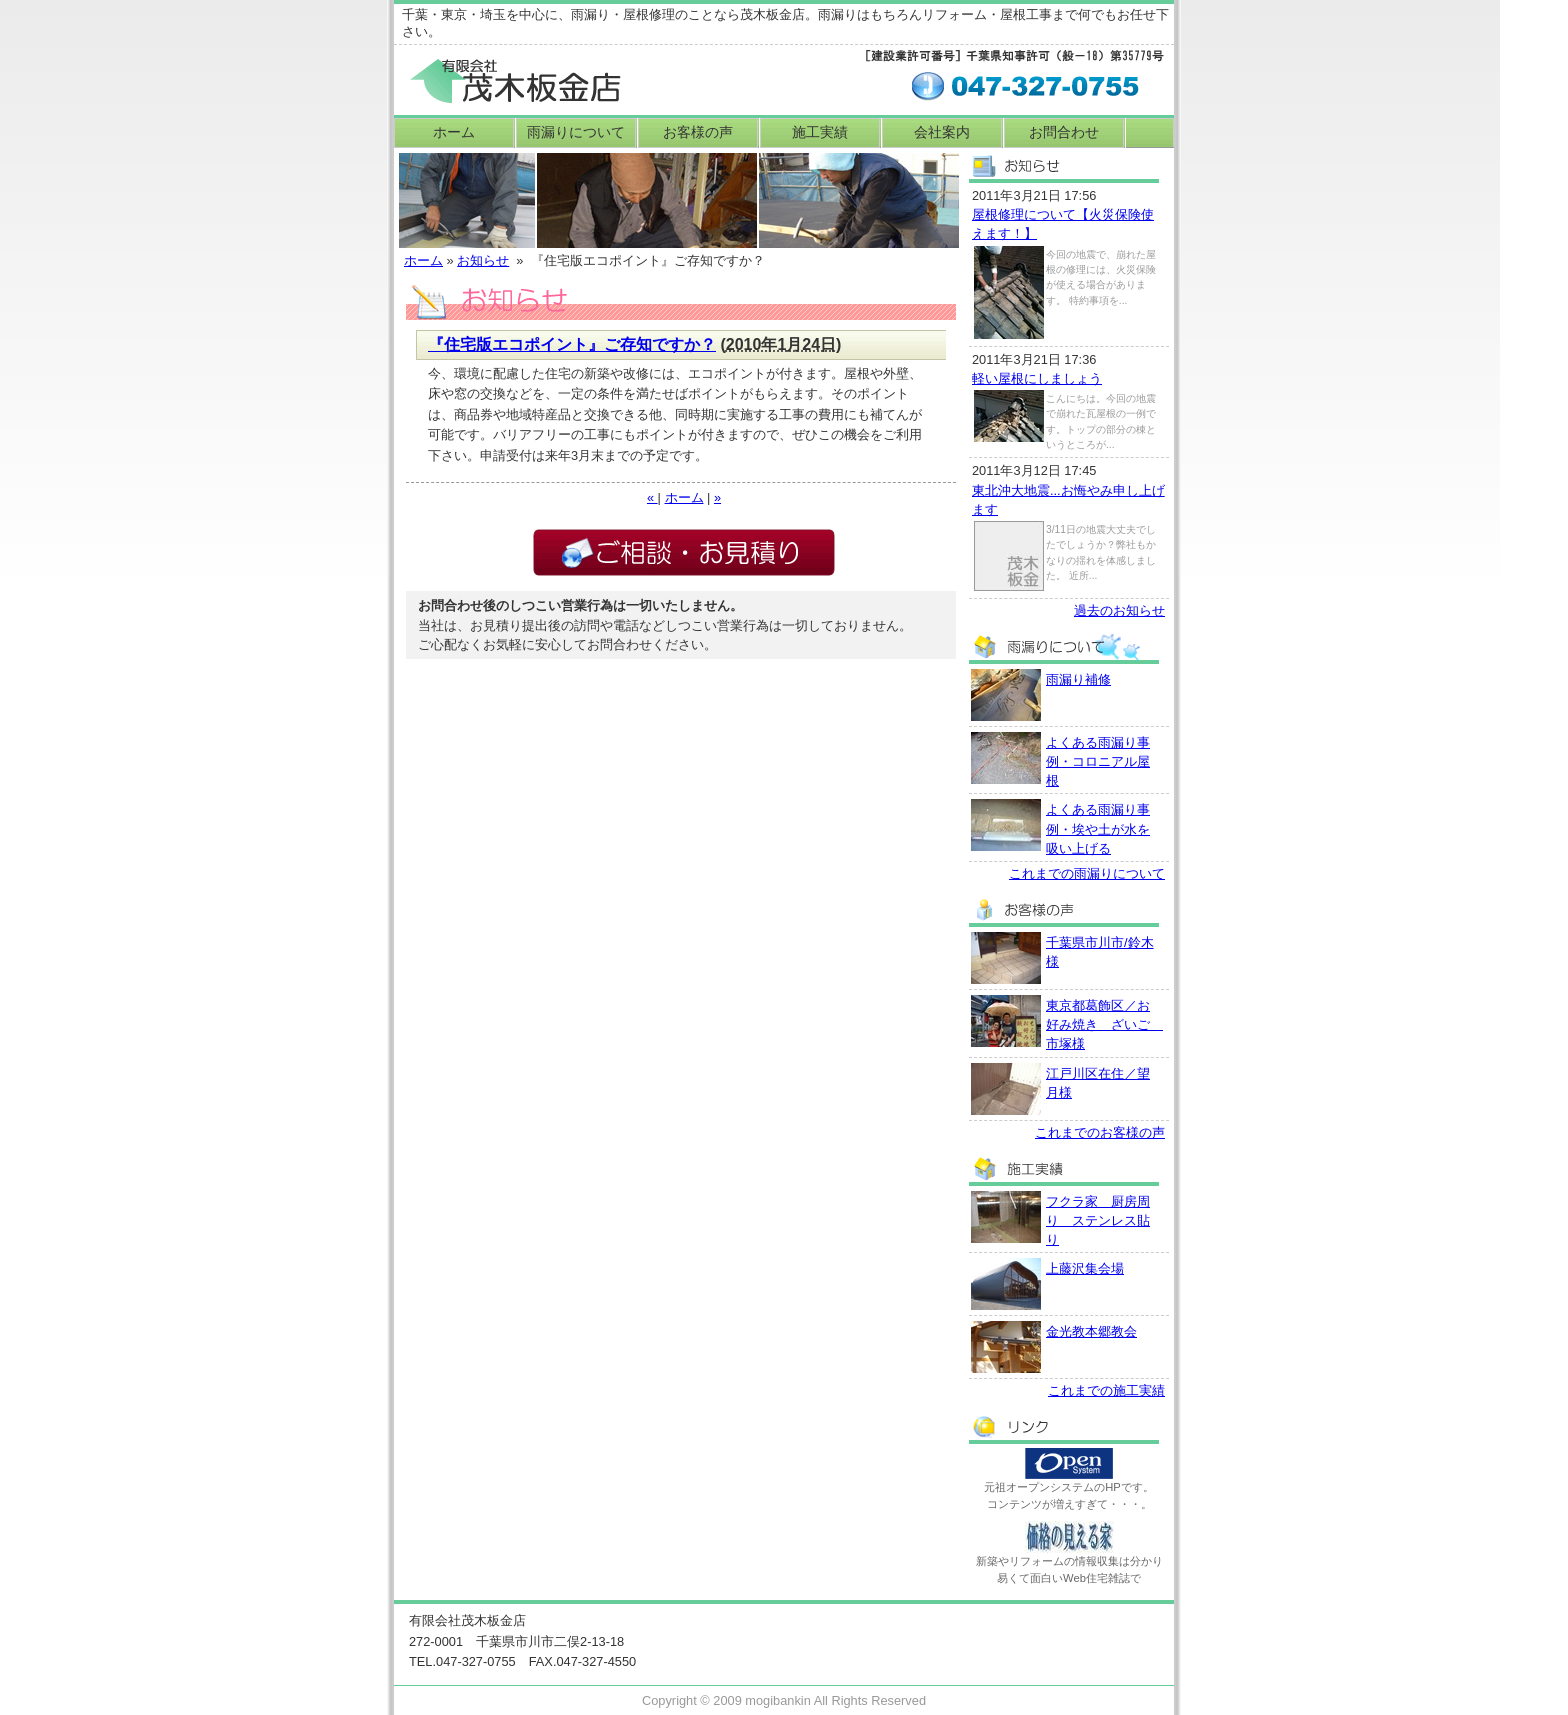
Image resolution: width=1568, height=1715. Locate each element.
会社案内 (942, 132)
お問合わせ (1064, 132)
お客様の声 (698, 132)
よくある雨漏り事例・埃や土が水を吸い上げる (1098, 828)
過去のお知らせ (1119, 610)
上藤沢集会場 (1085, 1268)
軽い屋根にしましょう (1037, 378)
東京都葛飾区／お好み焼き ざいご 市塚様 (1104, 1024)
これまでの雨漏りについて (1087, 873)
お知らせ (483, 260)
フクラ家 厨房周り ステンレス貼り (1098, 1220)
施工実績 (820, 132)
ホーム (454, 132)
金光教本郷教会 (1091, 1331)
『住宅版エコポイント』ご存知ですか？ (572, 344)
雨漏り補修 (1078, 679)
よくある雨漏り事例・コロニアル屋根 (1098, 761)
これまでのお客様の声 (1100, 1132)
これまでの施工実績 (1106, 1390)
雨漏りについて (576, 132)
